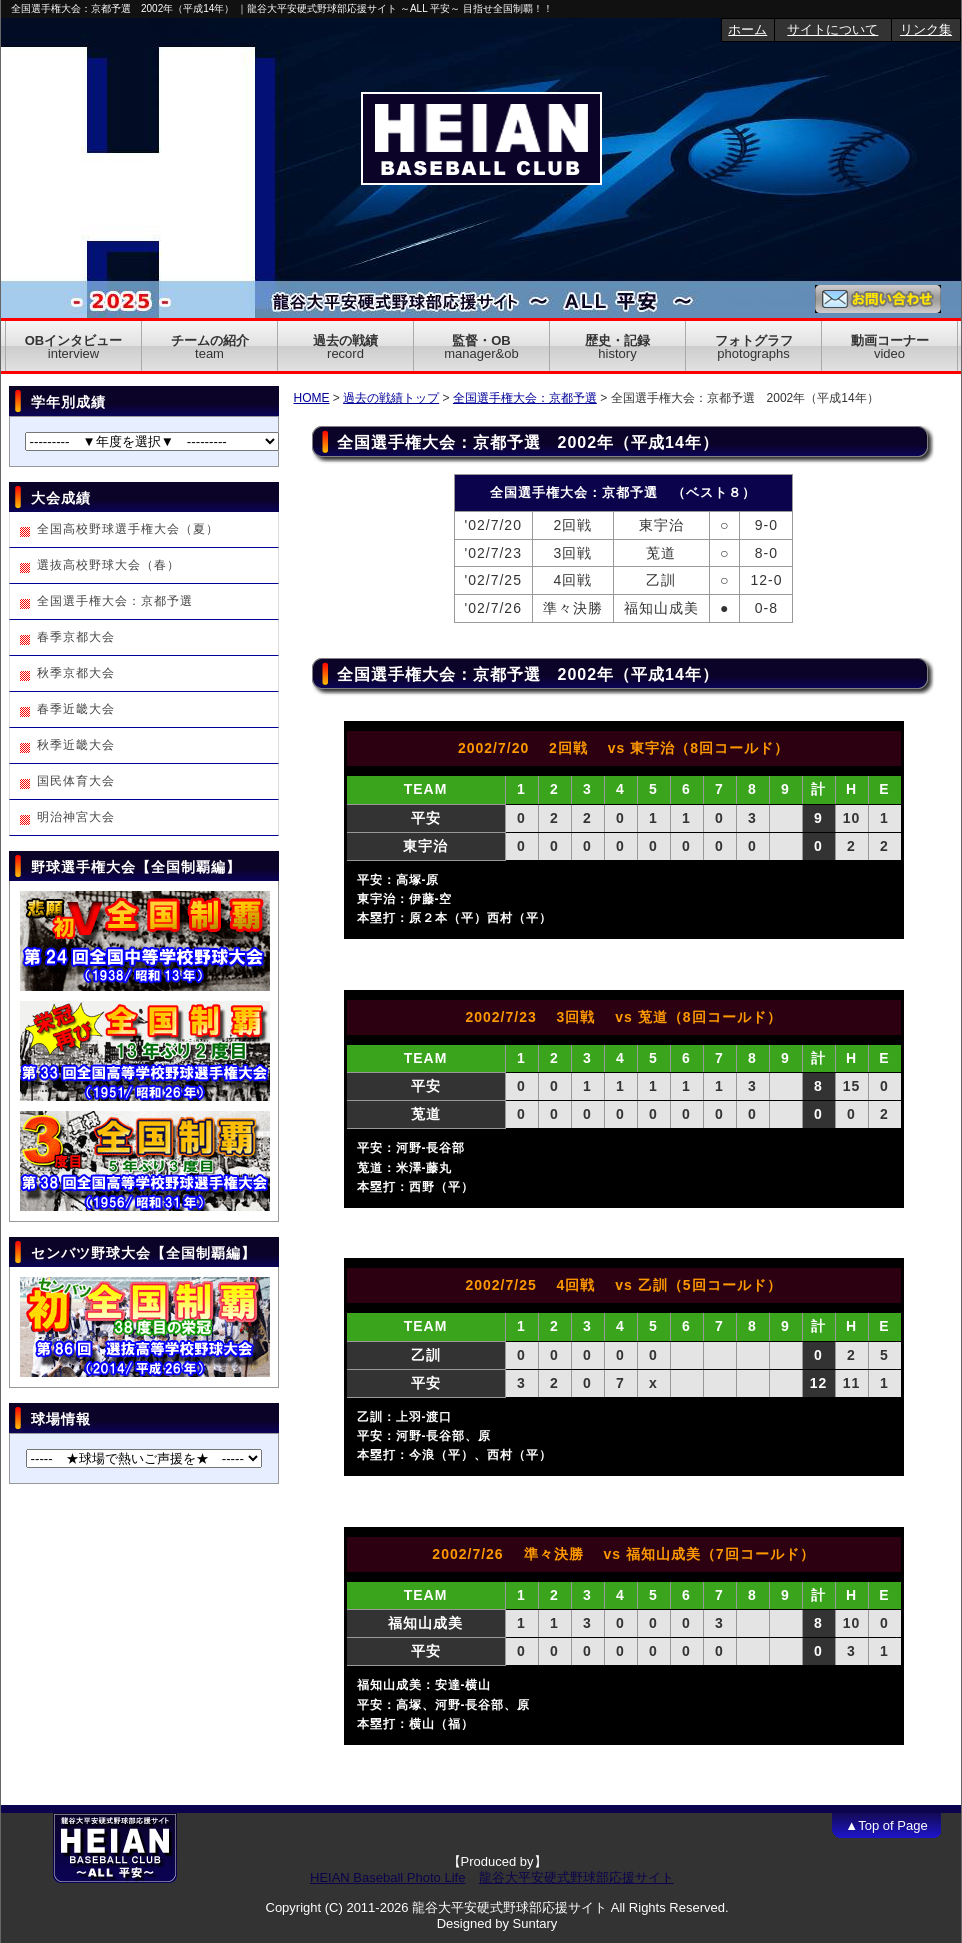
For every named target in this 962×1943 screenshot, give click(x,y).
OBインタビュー (74, 347)
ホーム (747, 29)
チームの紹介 (210, 347)
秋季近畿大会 (76, 745)
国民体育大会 (76, 781)
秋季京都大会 (76, 673)
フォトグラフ (754, 347)
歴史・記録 (617, 347)
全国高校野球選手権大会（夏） (128, 529)
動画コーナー (890, 347)
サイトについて (832, 29)
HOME (312, 398)
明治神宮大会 (76, 817)
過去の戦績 (345, 347)
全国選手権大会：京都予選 (525, 398)
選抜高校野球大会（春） (108, 565)
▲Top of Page (886, 1825)
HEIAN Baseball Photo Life (387, 1877)
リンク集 (926, 29)
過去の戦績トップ (391, 398)
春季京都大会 (76, 637)
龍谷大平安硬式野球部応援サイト (576, 1877)
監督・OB (481, 347)
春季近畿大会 (76, 709)
